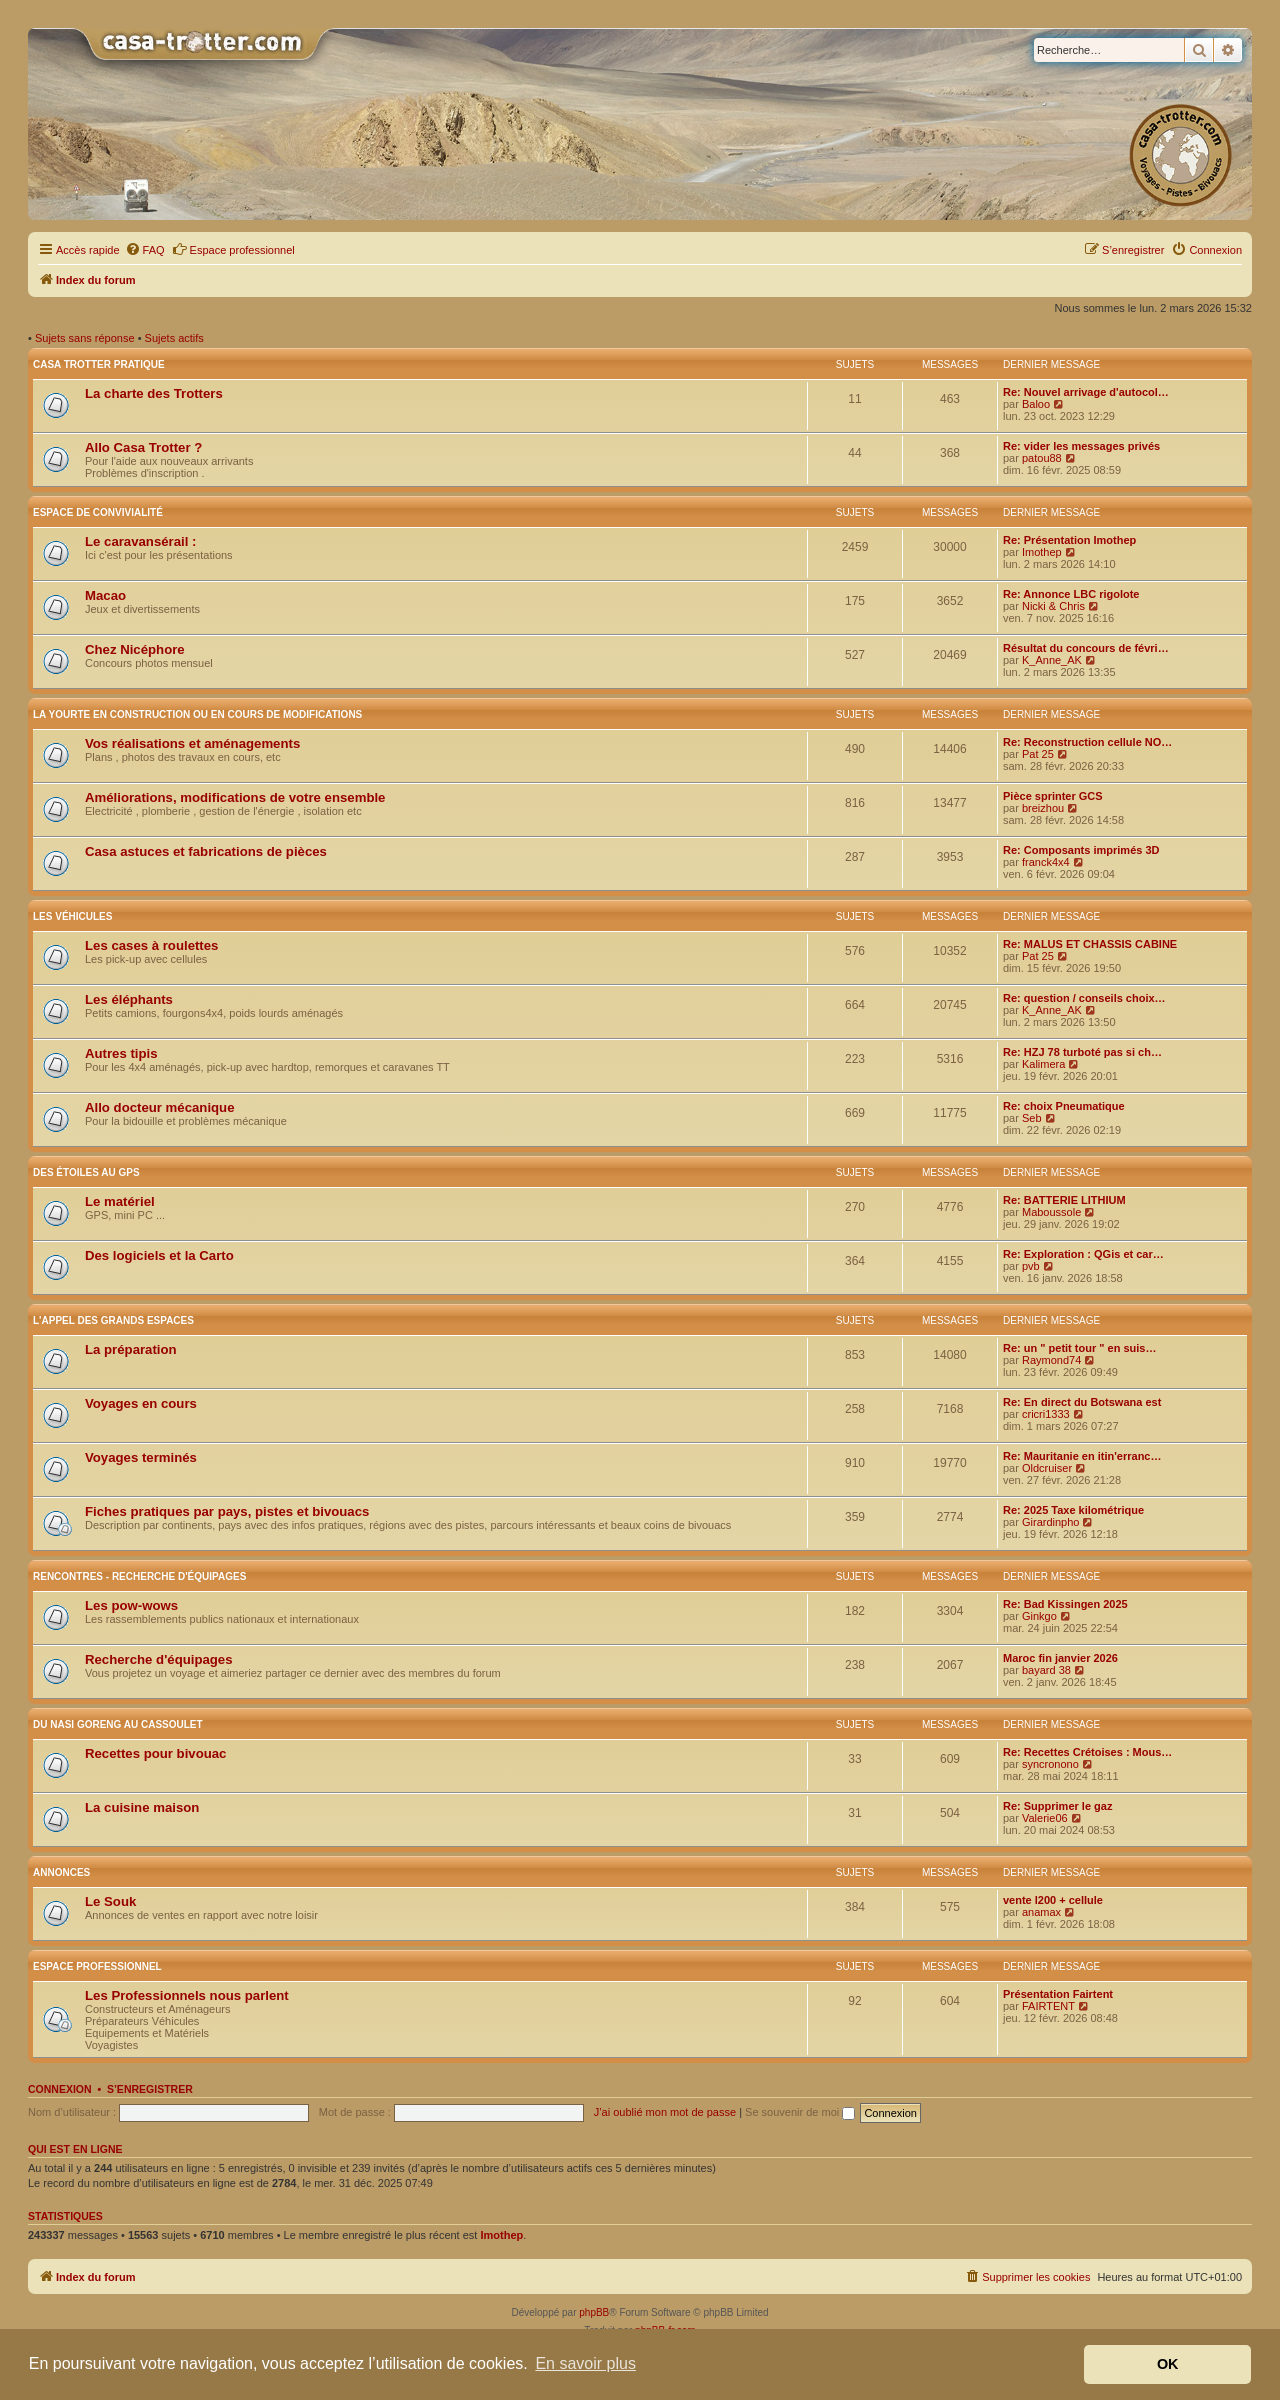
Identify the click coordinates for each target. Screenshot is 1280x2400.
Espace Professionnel (97, 1966)
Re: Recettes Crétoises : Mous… (1087, 1752)
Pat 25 (1038, 754)
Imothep (1042, 552)
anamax (1041, 1912)
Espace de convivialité (98, 512)
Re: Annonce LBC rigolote (1071, 594)
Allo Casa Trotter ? (143, 447)
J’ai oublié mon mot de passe (665, 2112)
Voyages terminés (141, 1457)
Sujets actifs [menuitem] (174, 338)
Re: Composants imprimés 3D (1081, 850)
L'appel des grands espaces (113, 1320)
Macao (105, 595)
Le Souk (110, 1901)
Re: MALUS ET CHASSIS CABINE (1090, 944)
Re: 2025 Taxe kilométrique (1073, 1510)
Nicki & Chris (1053, 606)
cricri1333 (1046, 1414)
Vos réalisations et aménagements (192, 743)
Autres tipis (121, 1053)
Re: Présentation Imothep (1069, 540)
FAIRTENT (1048, 2006)
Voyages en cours (141, 1403)
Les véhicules (72, 916)
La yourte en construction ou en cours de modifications (197, 714)
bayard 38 (1046, 1670)
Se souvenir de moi (800, 2112)
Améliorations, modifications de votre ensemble (235, 797)
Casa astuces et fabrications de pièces (206, 851)
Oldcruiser (1047, 1468)
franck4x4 (1046, 862)
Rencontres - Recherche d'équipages (139, 1576)
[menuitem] (145, 250)
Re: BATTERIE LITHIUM (1064, 1200)
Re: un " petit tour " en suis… (1079, 1348)
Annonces (61, 1872)
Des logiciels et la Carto (159, 1255)
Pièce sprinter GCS (1053, 796)
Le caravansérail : (140, 541)
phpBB (594, 2312)
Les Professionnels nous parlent (187, 1995)
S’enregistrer (150, 2089)
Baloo (1036, 404)
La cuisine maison (142, 1807)
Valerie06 (1045, 1818)
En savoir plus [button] (585, 2363)
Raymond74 (1051, 1360)
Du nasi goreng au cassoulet (118, 1724)
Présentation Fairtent (1058, 1994)
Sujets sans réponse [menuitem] (85, 338)
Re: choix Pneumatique (1064, 1106)
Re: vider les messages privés (1081, 446)
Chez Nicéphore (135, 649)
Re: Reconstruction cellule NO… (1087, 742)
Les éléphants (129, 999)
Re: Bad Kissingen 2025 (1065, 1604)
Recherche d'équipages (159, 1659)
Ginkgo (1039, 1616)
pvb (1031, 1266)
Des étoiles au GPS (86, 1172)
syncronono (1050, 1764)
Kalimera (1043, 1064)
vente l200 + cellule (1053, 1900)
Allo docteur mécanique (160, 1107)
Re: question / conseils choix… (1084, 998)
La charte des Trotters (154, 393)
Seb (1032, 1118)
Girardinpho (1050, 1522)
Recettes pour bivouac (155, 1753)
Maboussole (1051, 1212)
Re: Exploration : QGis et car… (1083, 1254)
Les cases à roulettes (151, 945)
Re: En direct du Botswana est (1082, 1402)
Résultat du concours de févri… (1086, 648)
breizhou (1043, 808)
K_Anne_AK (1052, 660)
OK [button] (1168, 2364)
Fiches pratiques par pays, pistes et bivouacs (227, 1511)
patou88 (1042, 458)
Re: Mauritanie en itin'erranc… (1082, 1456)
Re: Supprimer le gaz (1057, 1806)
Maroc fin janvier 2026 (1060, 1658)
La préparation (131, 1349)
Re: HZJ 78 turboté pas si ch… (1082, 1052)
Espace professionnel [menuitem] (233, 249)
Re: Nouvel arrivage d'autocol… (1086, 392)
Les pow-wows (131, 1605)
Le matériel (120, 1201)
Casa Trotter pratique (99, 364)
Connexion (60, 2089)
